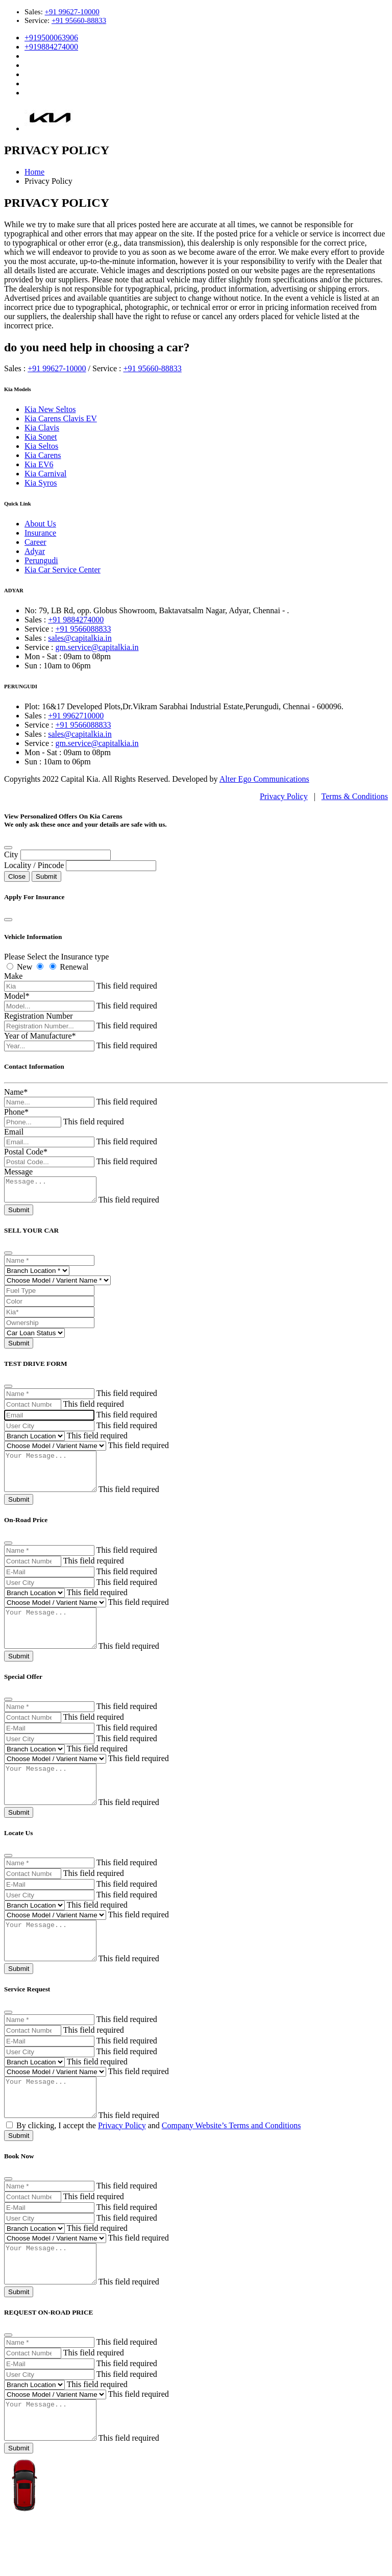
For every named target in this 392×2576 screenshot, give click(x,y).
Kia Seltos (41, 446)
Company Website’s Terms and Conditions (231, 2168)
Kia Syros (40, 482)
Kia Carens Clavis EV (60, 418)
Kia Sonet (40, 436)
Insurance (40, 532)
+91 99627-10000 (72, 12)
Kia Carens (42, 455)
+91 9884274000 (76, 619)
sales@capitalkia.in (79, 638)
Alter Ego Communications (264, 779)
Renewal (74, 966)
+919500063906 (51, 37)
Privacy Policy (284, 796)
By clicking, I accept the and (153, 2168)
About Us (40, 523)
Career (35, 542)
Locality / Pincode (34, 865)
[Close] (8, 847)
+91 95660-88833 (79, 20)
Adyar (34, 551)
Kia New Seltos (50, 409)
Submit (46, 876)
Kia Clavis (41, 427)
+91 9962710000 (76, 715)
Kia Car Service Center (62, 569)
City (11, 854)
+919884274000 (51, 46)
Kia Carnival (45, 473)
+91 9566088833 (83, 628)
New (24, 966)
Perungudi (41, 560)
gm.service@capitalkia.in (96, 647)
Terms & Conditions (355, 796)
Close (17, 876)
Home (34, 171)
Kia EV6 (38, 464)
